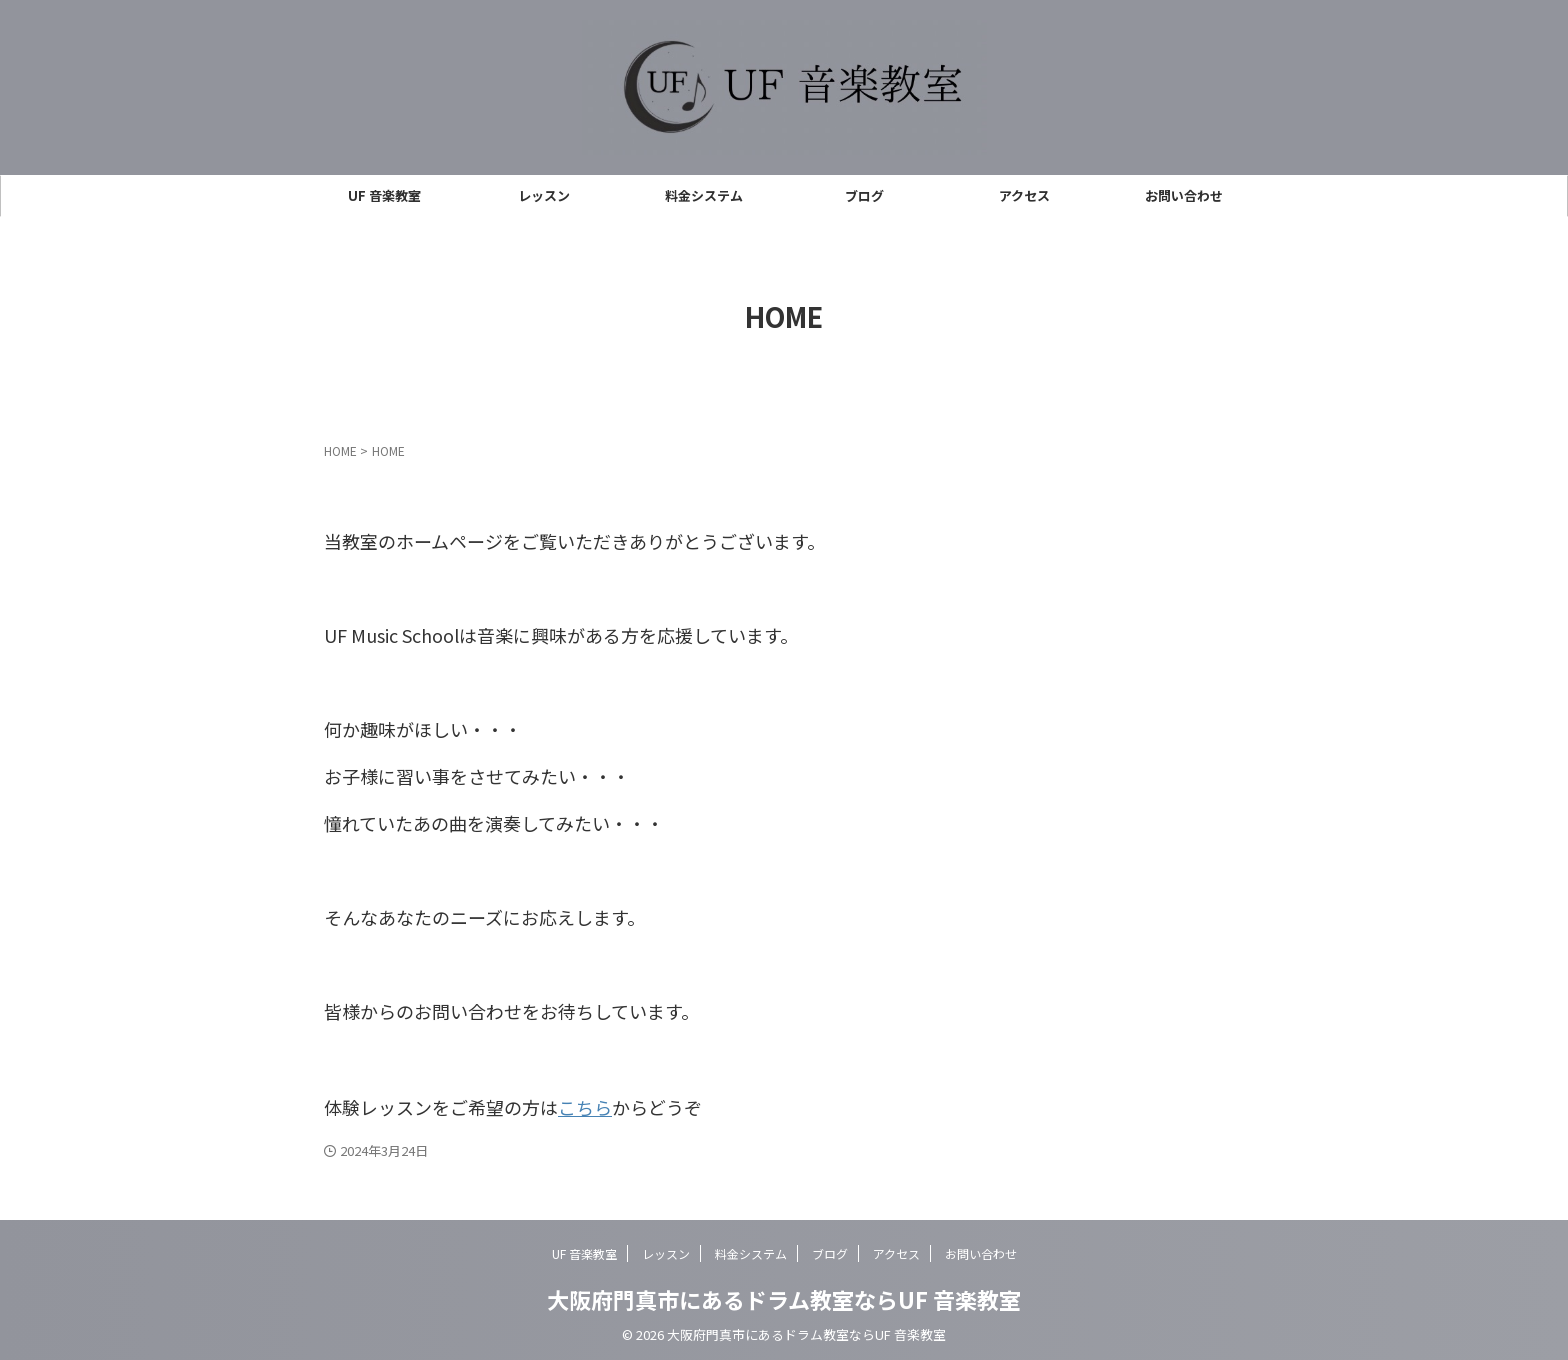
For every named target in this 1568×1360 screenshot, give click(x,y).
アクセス (1024, 195)
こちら (585, 1105)
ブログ (864, 195)
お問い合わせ (1184, 195)
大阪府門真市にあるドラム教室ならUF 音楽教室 (784, 1296)
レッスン (544, 195)
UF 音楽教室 (384, 195)
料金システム (704, 195)
